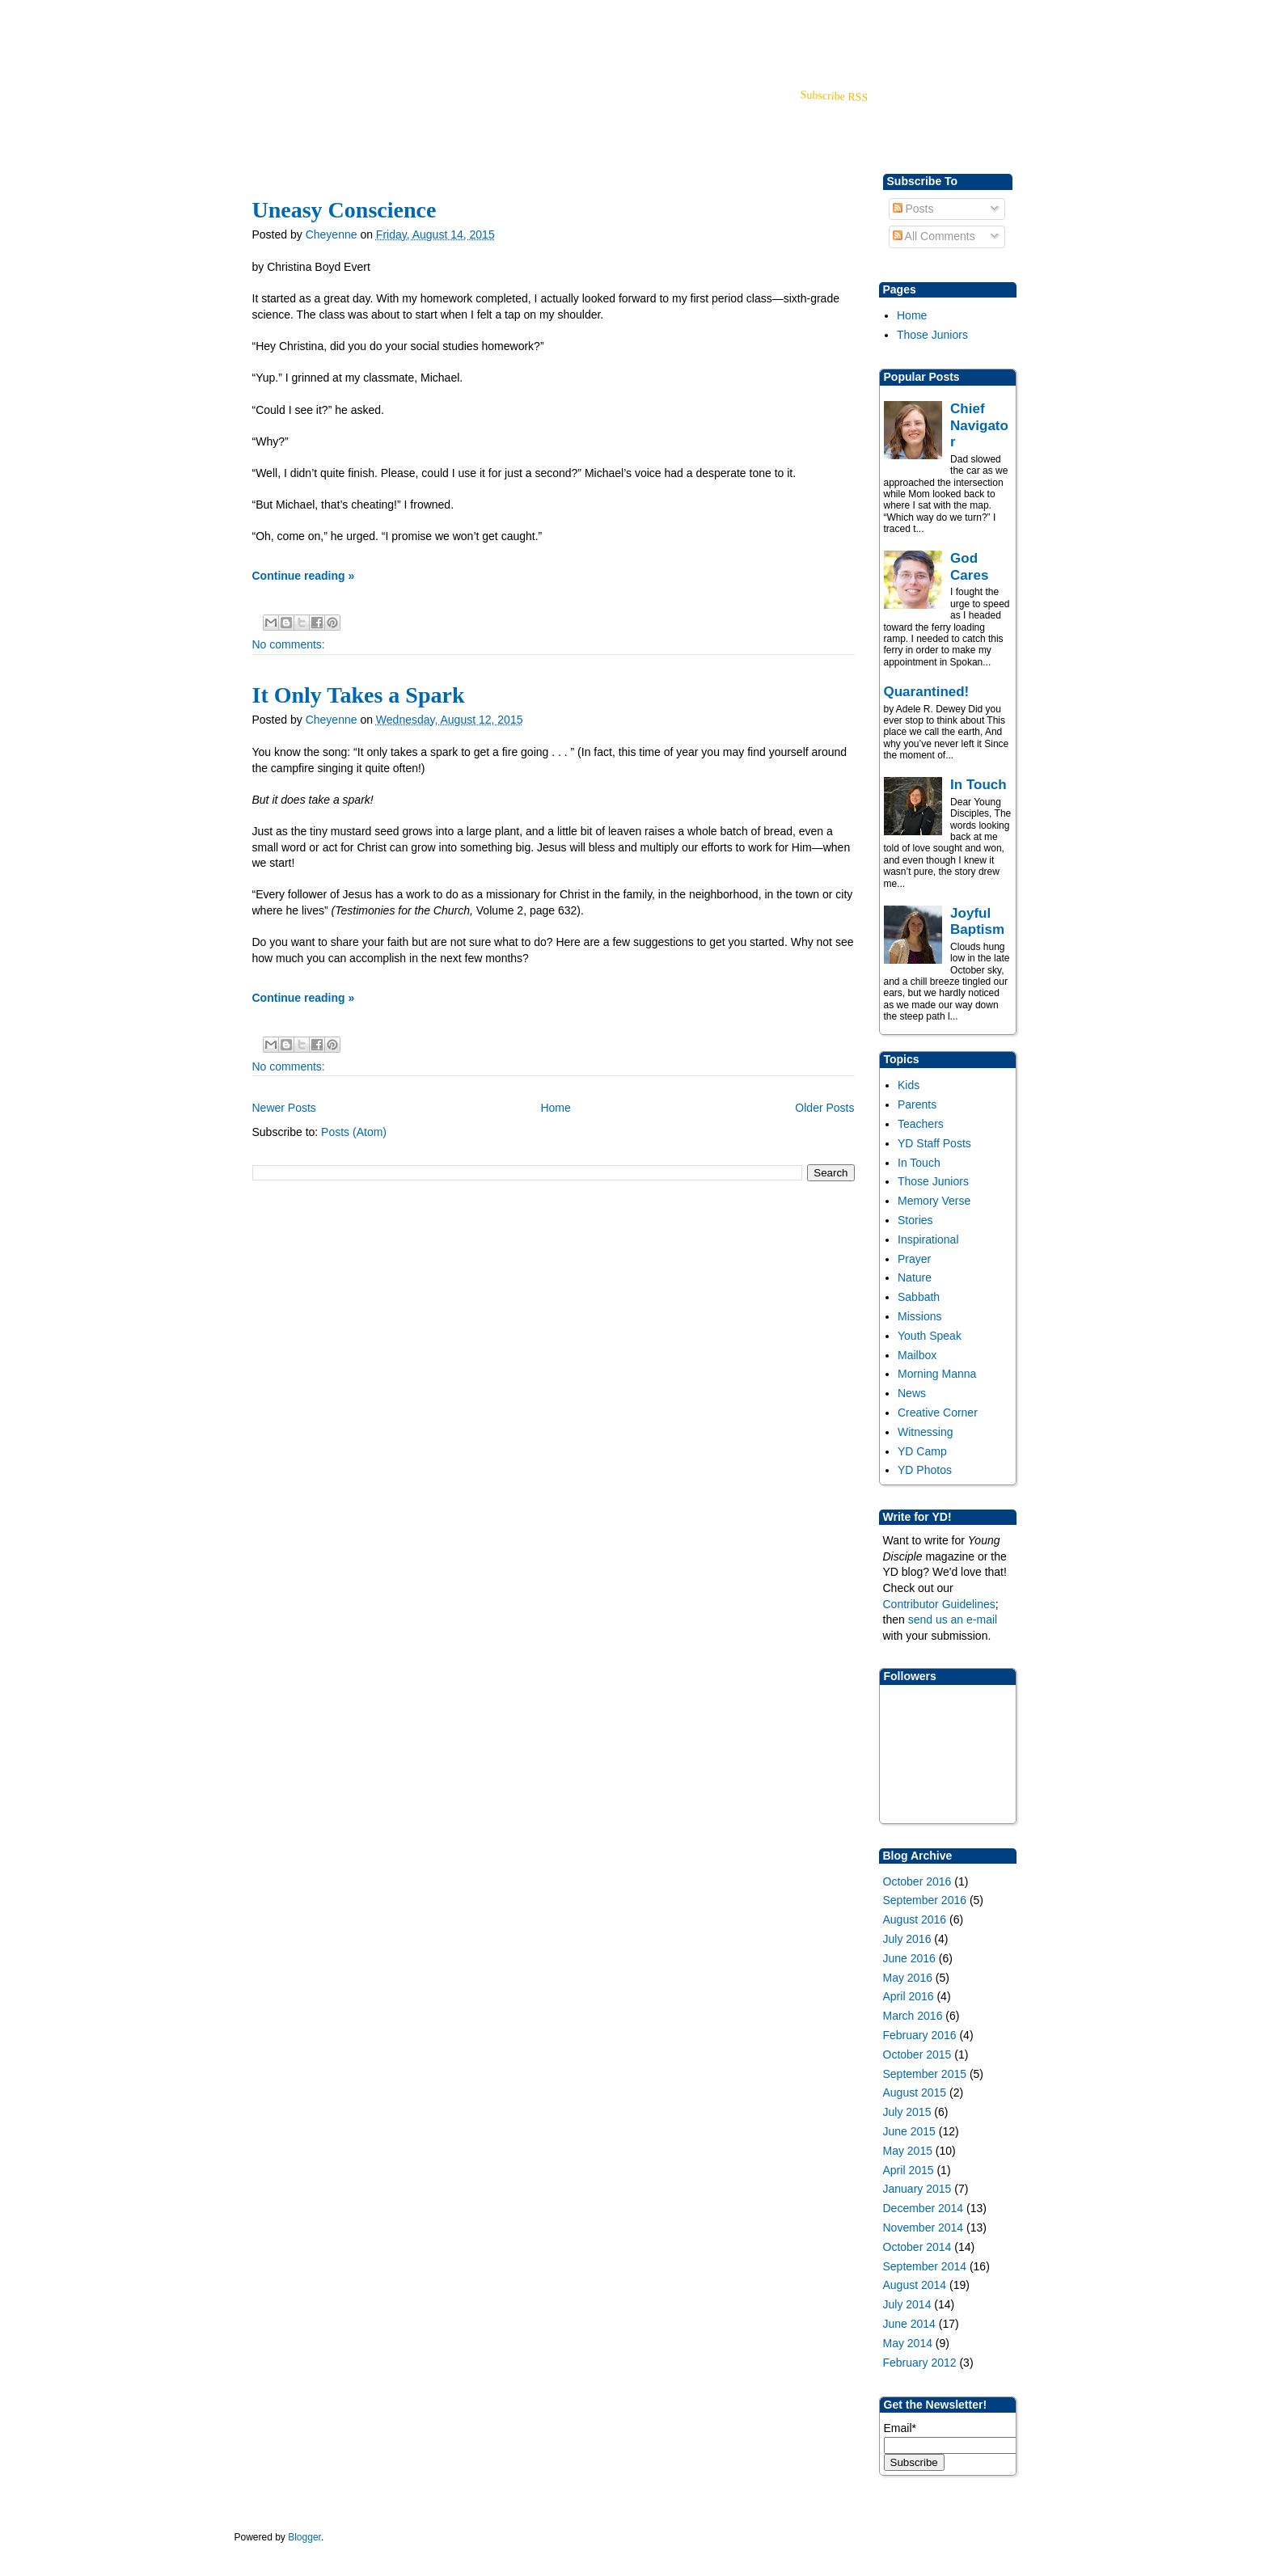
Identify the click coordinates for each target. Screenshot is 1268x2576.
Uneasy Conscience (344, 209)
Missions (919, 1316)
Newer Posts (284, 1107)
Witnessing (925, 1431)
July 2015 (907, 2111)
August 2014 (915, 2284)
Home (912, 315)
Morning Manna (937, 1373)
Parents (917, 1104)
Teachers (921, 1123)
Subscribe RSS (834, 95)
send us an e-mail (953, 1619)
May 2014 (907, 2343)
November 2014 (923, 2227)
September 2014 (925, 2266)
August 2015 (915, 2092)
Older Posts (824, 1107)
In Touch (978, 784)
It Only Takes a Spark (358, 694)
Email (900, 2428)
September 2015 (925, 2073)
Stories (915, 1220)
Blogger (304, 2537)
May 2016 (907, 1977)
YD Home (267, 117)
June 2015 (909, 2131)
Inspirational (928, 1239)
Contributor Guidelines (939, 1604)
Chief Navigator (979, 425)
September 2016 (925, 1900)
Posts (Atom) (354, 1131)
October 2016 (917, 1881)
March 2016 (913, 2015)
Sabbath (919, 1296)
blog (322, 117)
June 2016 (909, 1958)
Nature (915, 1277)
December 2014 (923, 2208)
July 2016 (907, 1938)
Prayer (914, 1258)
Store (365, 117)
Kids (908, 1085)
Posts (913, 208)
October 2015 (917, 2054)
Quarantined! (927, 691)
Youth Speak (930, 1335)
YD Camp (922, 1451)
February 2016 (920, 2035)
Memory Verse (934, 1200)
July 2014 (907, 2304)
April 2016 (908, 1996)
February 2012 (920, 2362)
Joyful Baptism (977, 921)
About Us (423, 117)
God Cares (969, 566)
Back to (924, 25)
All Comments (934, 236)
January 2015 (917, 2188)
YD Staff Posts (934, 1143)
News (912, 1393)
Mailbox (917, 1355)
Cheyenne (333, 234)
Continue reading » (303, 575)
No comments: (288, 644)
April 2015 (908, 2170)
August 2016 (915, 1919)
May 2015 (907, 2150)
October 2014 (917, 2246)
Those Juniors (932, 334)
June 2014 (909, 2323)
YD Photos (925, 1469)
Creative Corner (938, 1412)
